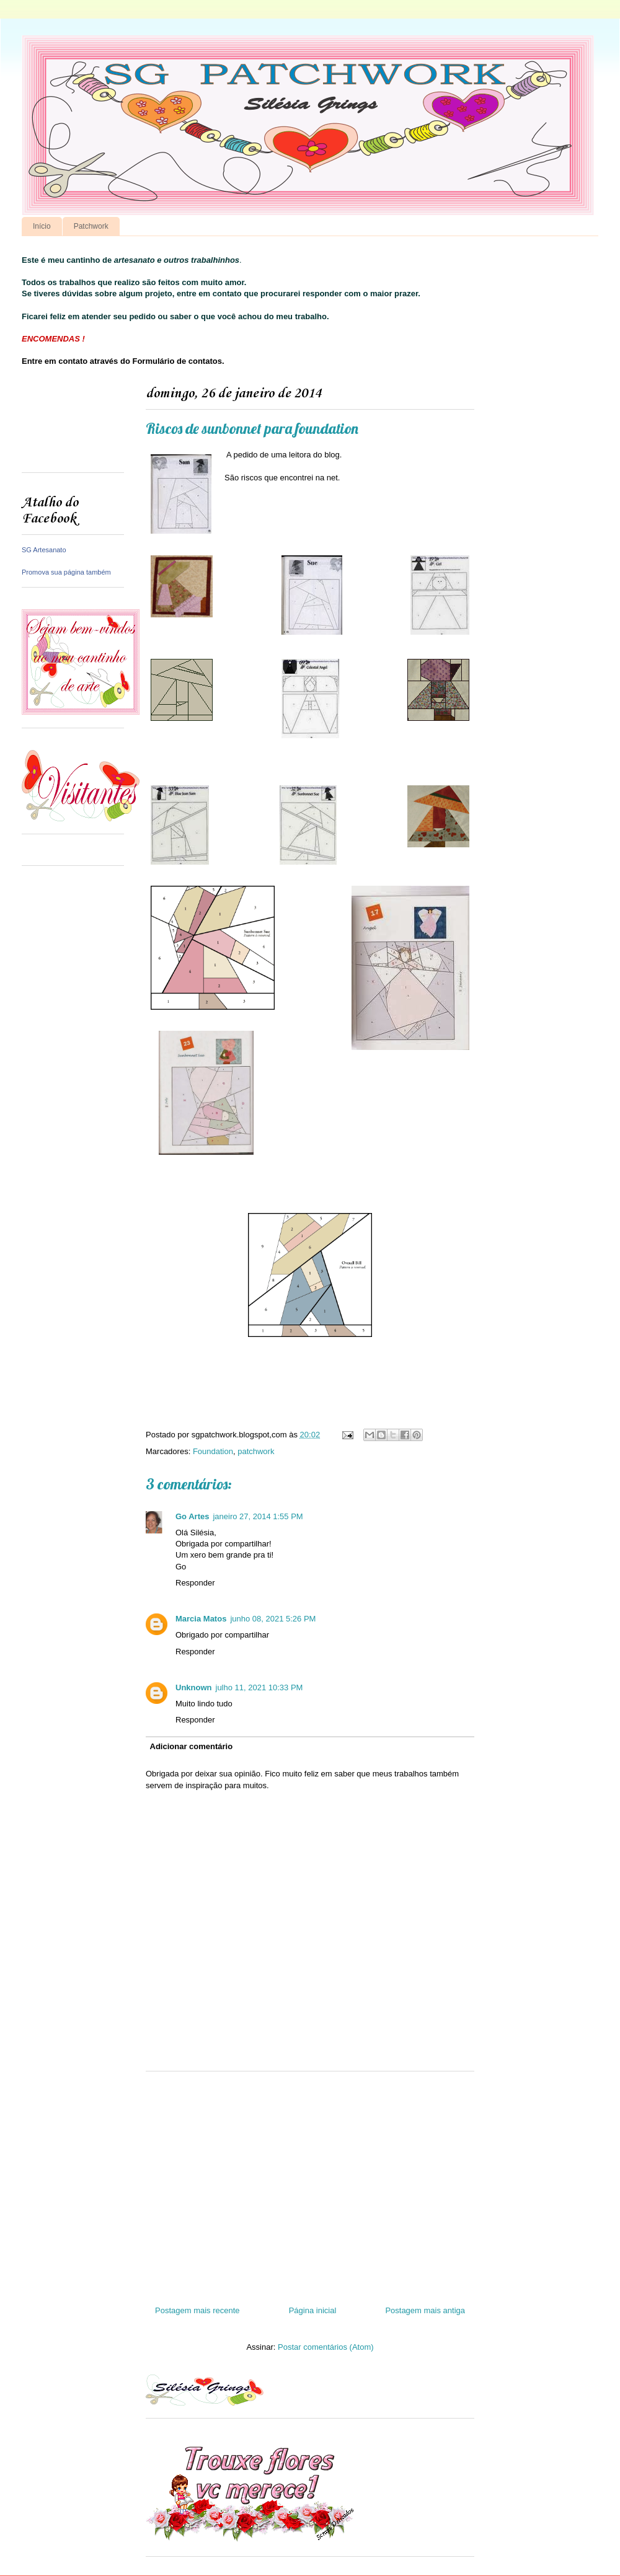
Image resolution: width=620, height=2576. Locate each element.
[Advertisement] (73, 424)
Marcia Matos (200, 1618)
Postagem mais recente (197, 2310)
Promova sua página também (66, 572)
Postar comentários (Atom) (326, 2347)
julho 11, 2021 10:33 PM (259, 1687)
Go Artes (192, 1516)
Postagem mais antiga (425, 2310)
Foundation (213, 1451)
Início (42, 226)
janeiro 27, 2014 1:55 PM (258, 1516)
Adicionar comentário (191, 1746)
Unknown (193, 1687)
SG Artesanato (44, 550)
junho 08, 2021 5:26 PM (273, 1618)
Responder (195, 1582)
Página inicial (313, 2310)
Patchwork (91, 226)
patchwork (255, 1451)
